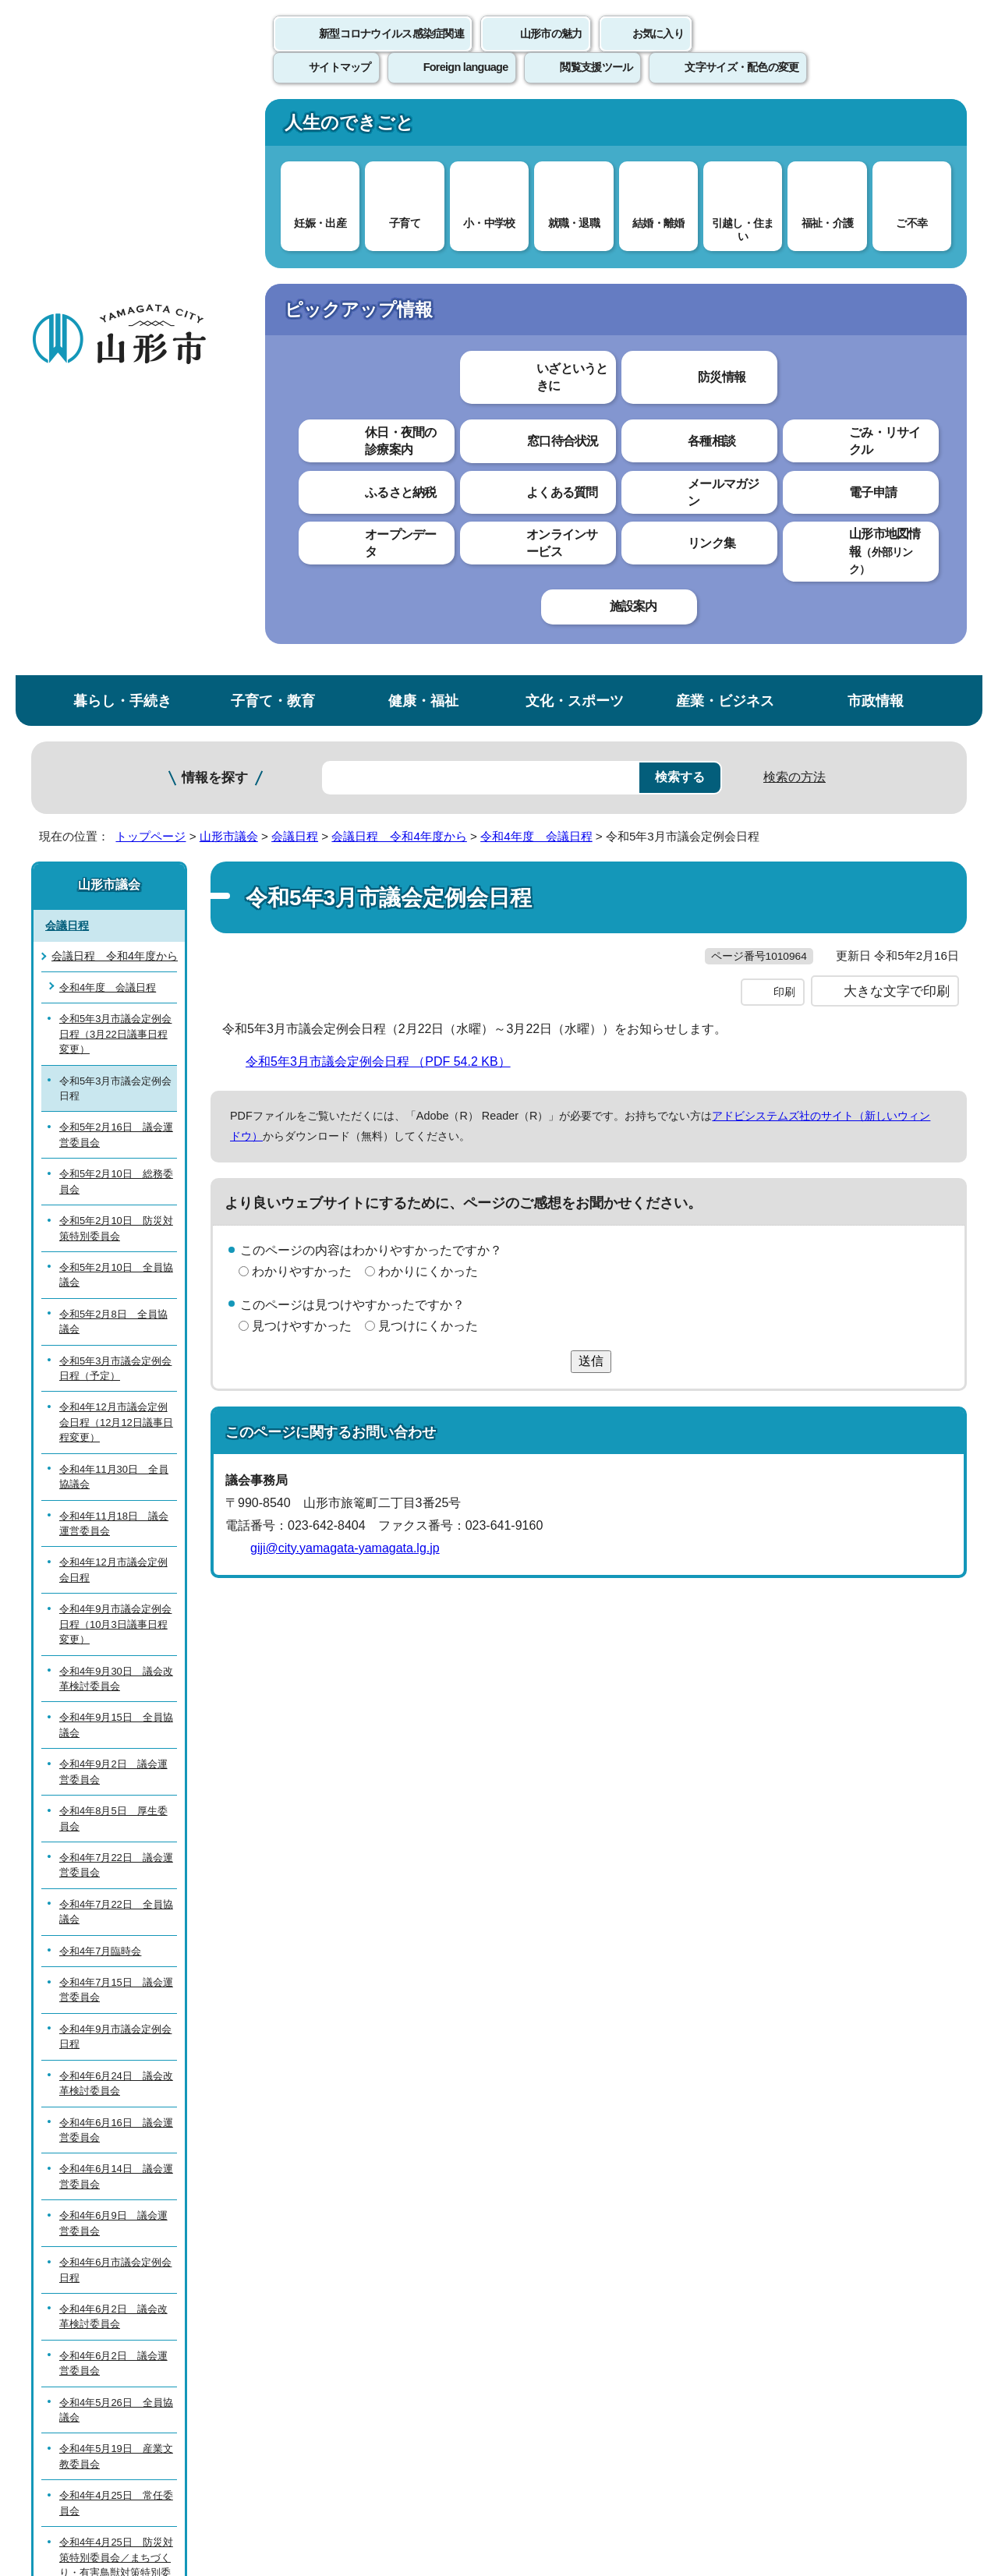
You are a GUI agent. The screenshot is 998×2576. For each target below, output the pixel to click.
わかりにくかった (428, 730)
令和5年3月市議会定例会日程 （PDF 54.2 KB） (385, 520)
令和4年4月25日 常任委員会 (116, 1929)
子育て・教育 (273, 127)
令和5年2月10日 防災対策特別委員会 (116, 655)
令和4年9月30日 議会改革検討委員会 (116, 1105)
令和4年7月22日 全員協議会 (116, 1338)
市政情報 (876, 127)
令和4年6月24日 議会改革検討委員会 (116, 1510)
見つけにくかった (428, 784)
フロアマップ (86, 2446)
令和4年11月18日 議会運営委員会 (113, 949)
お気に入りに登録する (899, 299)
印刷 (784, 450)
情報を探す (215, 204)
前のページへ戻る (784, 2164)
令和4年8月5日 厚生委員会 (113, 1245)
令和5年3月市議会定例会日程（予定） (115, 795)
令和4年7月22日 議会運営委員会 (116, 1292)
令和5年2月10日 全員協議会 (116, 701)
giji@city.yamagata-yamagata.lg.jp (345, 1006)
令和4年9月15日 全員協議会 (116, 1151)
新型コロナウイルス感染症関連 (391, 50)
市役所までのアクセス (218, 2446)
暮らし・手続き (122, 127)
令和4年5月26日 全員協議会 (116, 1837)
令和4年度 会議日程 (536, 263)
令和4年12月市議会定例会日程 (113, 996)
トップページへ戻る (914, 2164)
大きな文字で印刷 (897, 450)
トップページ (150, 263)
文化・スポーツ (575, 127)
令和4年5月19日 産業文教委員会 (116, 1883)
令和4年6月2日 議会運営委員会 (113, 1790)
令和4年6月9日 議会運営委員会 (113, 1650)
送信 (591, 819)
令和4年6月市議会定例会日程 (115, 1696)
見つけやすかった (302, 784)
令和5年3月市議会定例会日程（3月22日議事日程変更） (115, 461)
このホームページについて (118, 2213)
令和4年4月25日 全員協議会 (116, 2053)
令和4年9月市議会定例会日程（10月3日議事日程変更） (115, 1051)
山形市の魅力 (551, 50)
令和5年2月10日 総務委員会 (116, 608)
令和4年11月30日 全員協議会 (113, 903)
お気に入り (658, 50)
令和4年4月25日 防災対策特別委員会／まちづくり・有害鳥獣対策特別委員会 (116, 1991)
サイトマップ (668, 2213)
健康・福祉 (423, 127)
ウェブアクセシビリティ (516, 2213)
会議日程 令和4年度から (398, 263)
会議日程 (294, 263)
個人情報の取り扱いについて (320, 2213)
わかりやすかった (302, 730)
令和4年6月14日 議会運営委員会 (116, 1603)
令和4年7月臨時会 (100, 1378)
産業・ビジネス (725, 127)
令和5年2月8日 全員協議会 (113, 748)
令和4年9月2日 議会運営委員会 (113, 1198)
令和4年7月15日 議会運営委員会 (116, 1416)
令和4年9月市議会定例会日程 (115, 1463)
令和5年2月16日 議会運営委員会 (116, 561)
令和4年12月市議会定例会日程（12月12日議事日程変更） (116, 849)
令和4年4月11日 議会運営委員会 (116, 2100)
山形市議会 (229, 263)
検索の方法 (794, 204)
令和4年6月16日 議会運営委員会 (116, 1556)
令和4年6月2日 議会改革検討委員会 (113, 1743)
